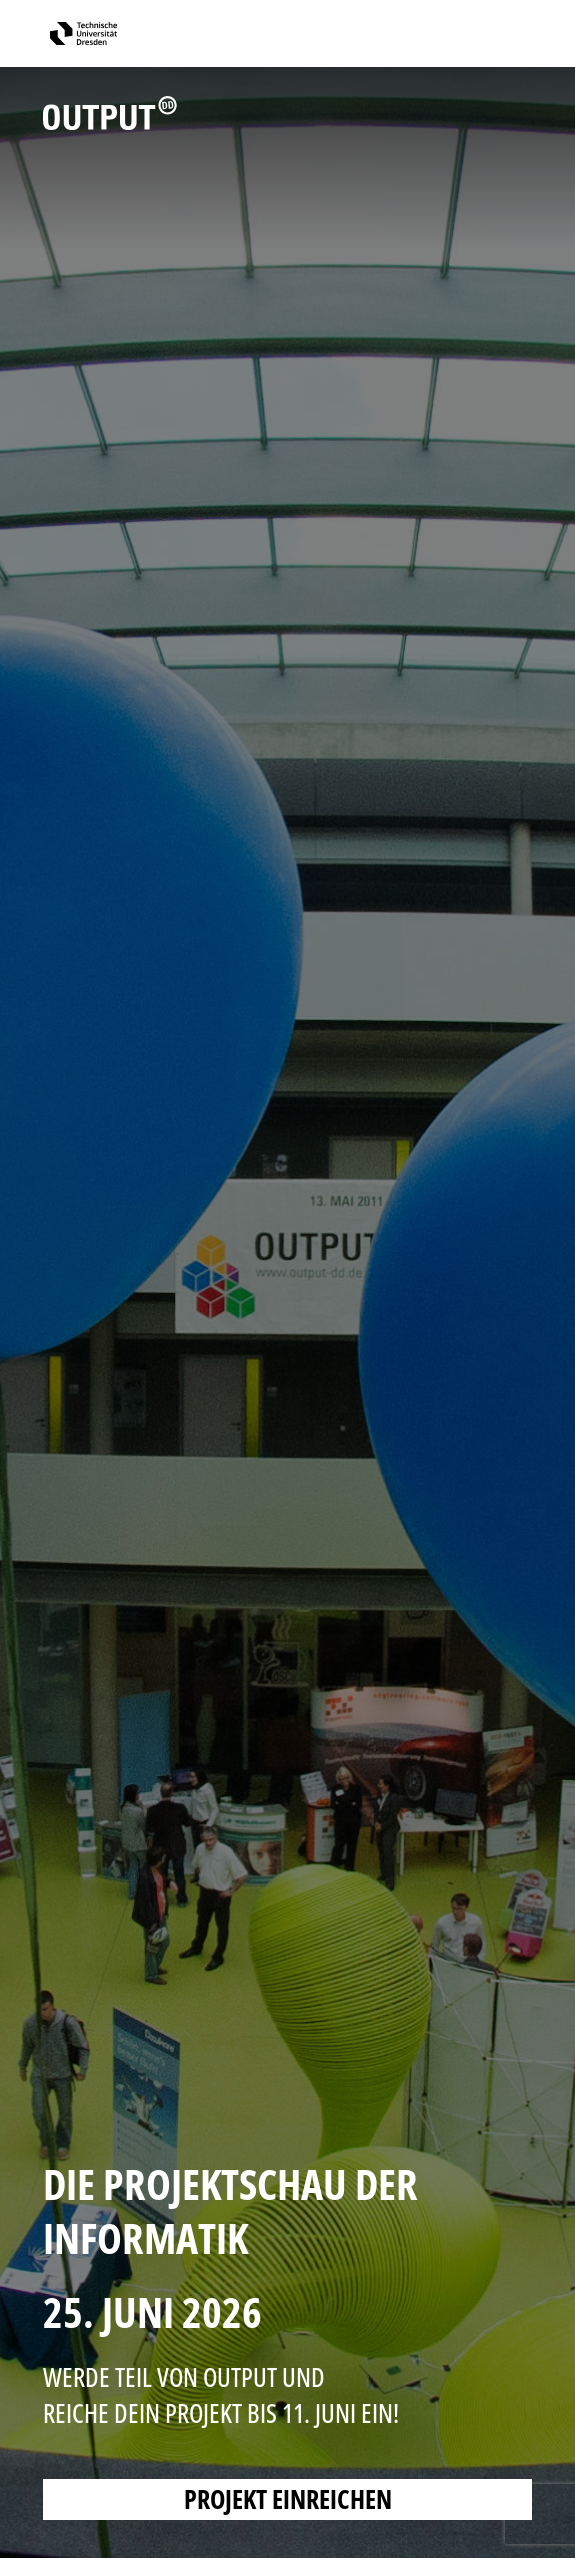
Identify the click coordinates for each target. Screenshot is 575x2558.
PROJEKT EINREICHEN (288, 2499)
